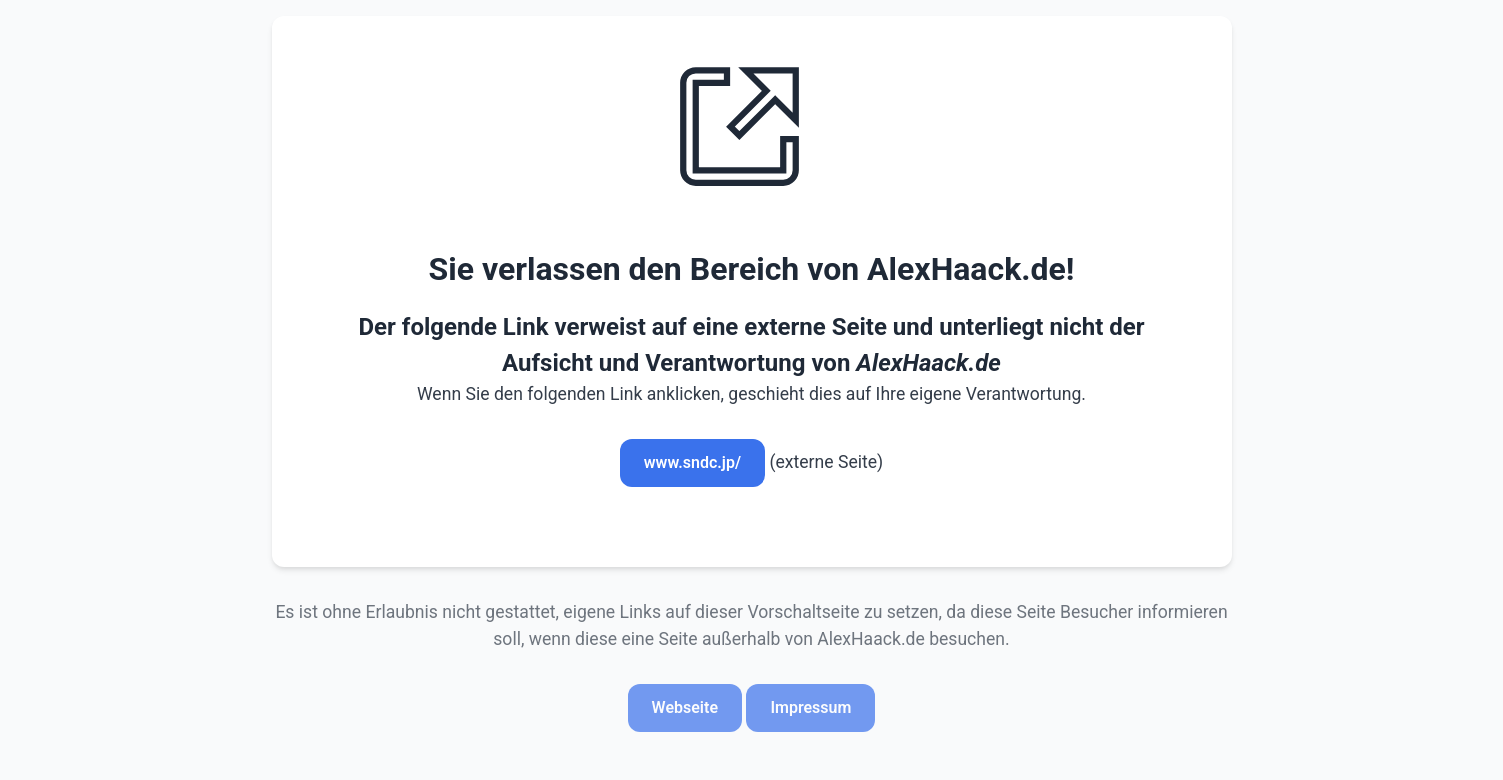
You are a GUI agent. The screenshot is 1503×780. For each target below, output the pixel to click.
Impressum (810, 707)
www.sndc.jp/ (692, 462)
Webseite (685, 707)
